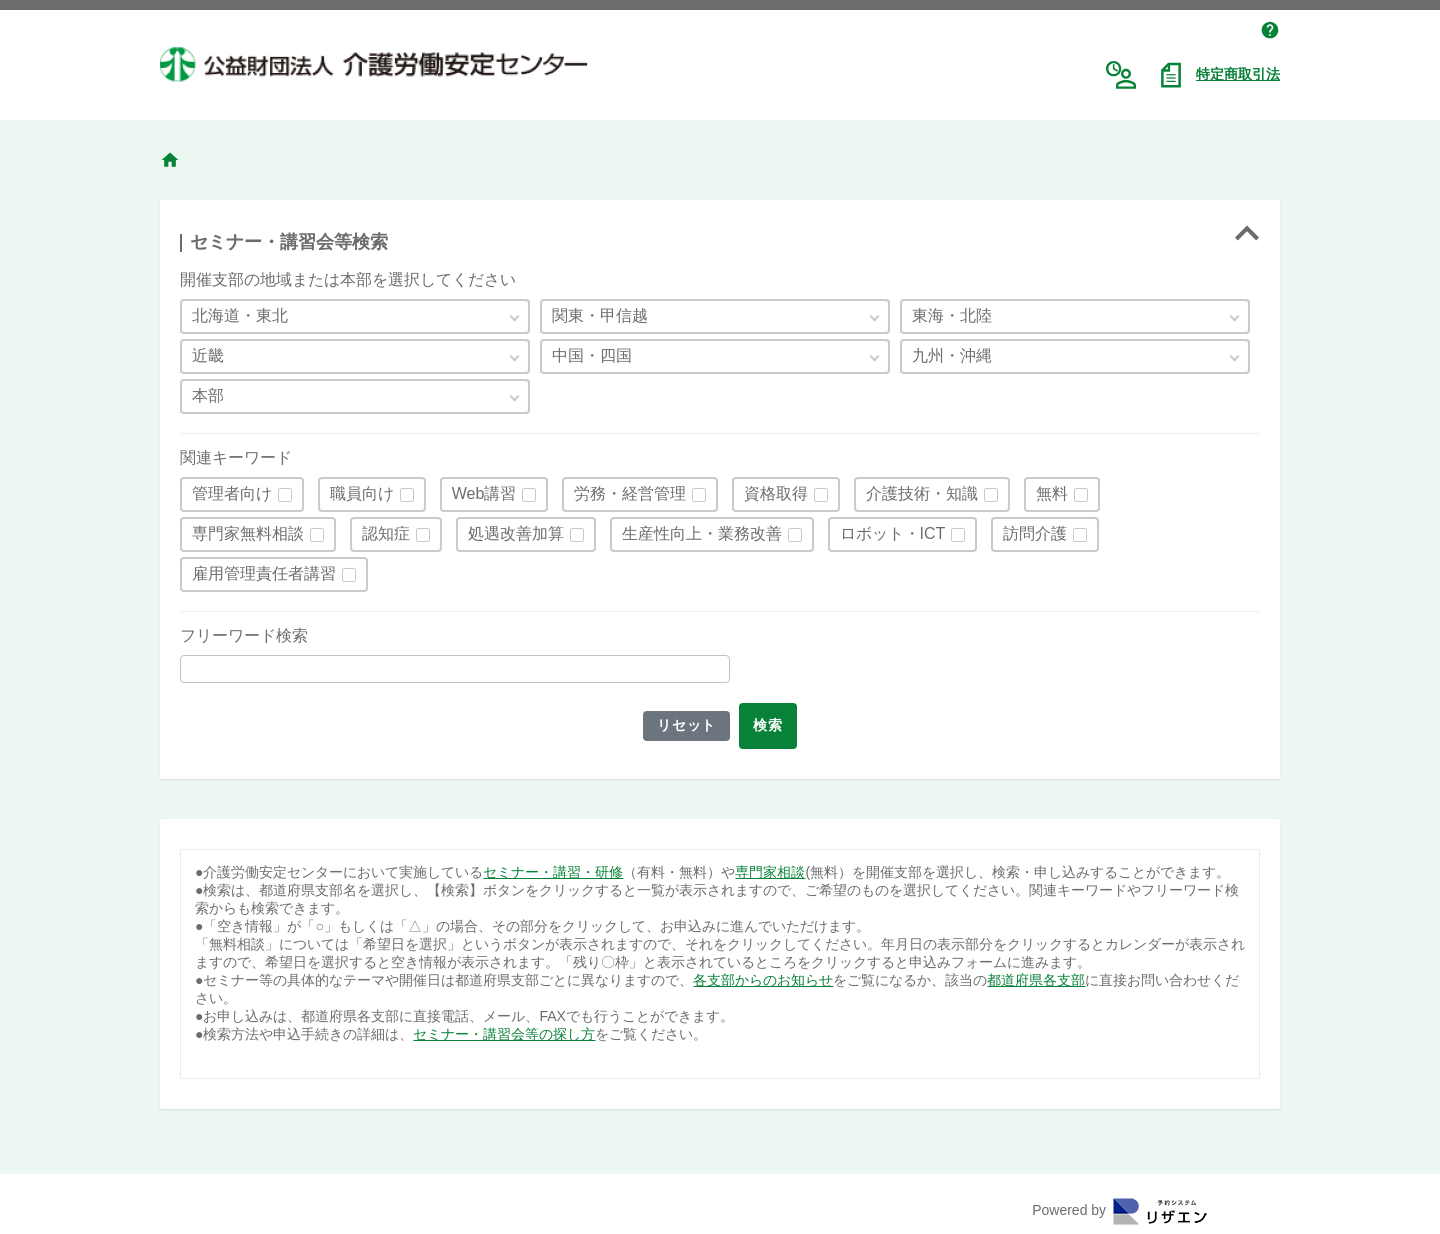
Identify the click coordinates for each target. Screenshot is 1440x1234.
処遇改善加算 (516, 533)
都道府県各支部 (1036, 980)
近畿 (208, 355)
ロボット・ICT (893, 533)
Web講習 (484, 493)
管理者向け (232, 493)
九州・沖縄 (952, 355)
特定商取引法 (1238, 74)
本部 (208, 395)
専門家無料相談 (248, 533)
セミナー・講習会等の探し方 (504, 1034)
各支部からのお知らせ (763, 980)
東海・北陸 (952, 315)
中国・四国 (592, 355)
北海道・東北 (240, 315)
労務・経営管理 (630, 493)
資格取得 (776, 493)
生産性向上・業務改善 (702, 533)
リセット (684, 725)
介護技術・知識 (922, 493)
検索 (770, 725)
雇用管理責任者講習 (264, 573)
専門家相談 (770, 872)
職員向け (362, 493)
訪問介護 (1035, 533)
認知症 (386, 533)
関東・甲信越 (600, 315)
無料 (1052, 493)
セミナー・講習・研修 (553, 872)
